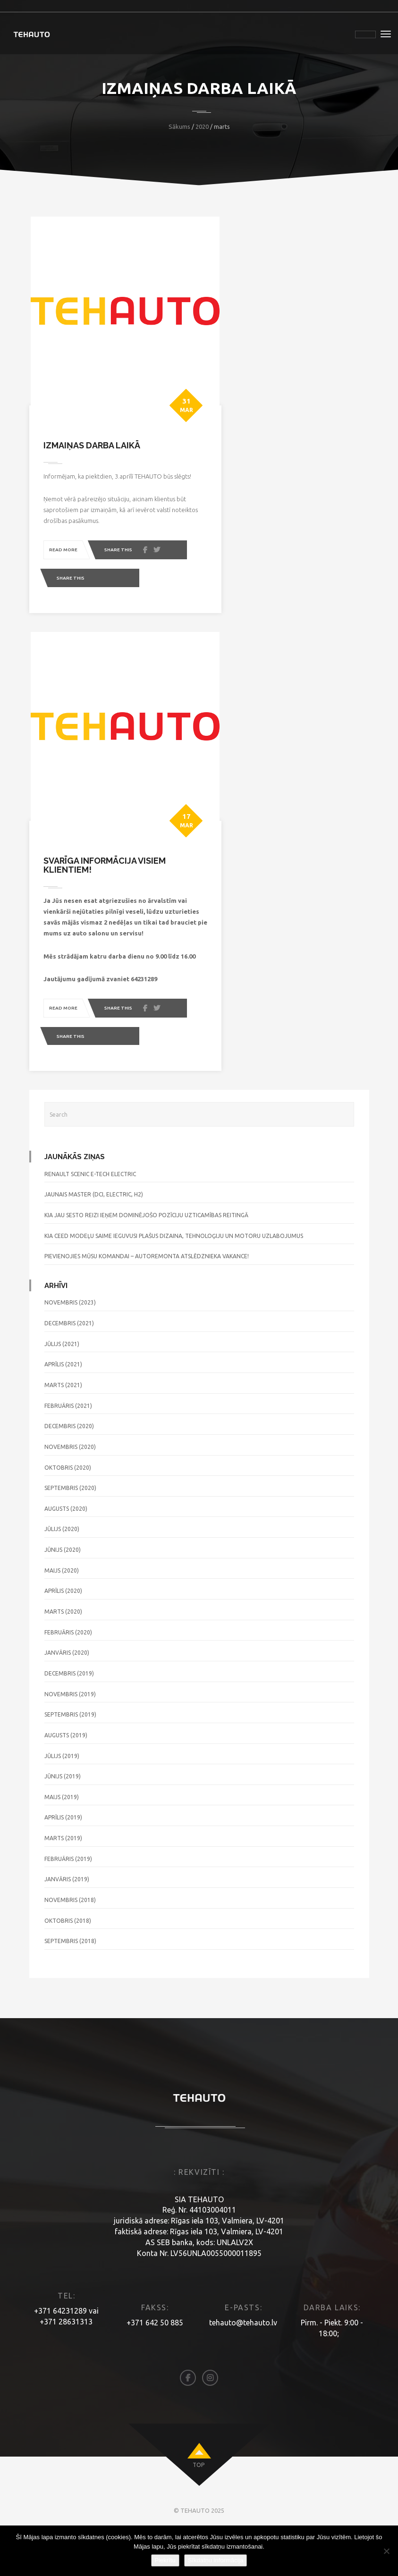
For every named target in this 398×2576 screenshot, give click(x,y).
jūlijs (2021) (61, 1386)
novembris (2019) (70, 1736)
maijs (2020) (61, 1612)
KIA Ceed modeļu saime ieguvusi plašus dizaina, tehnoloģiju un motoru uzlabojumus (173, 1278)
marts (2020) (63, 1653)
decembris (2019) (69, 1715)
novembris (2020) (70, 1489)
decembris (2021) (69, 1365)
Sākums (179, 126)
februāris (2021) (68, 1448)
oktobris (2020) (67, 1510)
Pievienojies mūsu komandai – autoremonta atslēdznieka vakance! (146, 1298)
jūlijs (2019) (61, 1798)
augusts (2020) (65, 1551)
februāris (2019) (68, 1901)
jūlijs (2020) (61, 1571)
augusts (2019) (65, 1777)
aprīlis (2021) (63, 1406)
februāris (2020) (68, 1674)
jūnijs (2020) (62, 1592)
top (198, 2507)
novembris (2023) (70, 1345)
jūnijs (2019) (62, 1818)
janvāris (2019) (66, 1921)
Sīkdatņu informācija (216, 2560)
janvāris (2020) (66, 1695)
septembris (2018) (70, 1983)
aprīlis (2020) (63, 1633)
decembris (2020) (69, 1468)
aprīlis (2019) (63, 1860)
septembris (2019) (70, 1756)
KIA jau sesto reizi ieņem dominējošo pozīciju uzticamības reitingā (146, 1257)
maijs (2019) (61, 1839)
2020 (202, 126)
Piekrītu (165, 2560)
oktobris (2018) (67, 1963)
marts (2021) (63, 1427)
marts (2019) (63, 1880)
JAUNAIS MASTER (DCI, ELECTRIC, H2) (93, 1236)
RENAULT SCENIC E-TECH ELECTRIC (90, 1216)
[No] (386, 2551)
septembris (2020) (70, 1530)
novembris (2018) (70, 1942)
